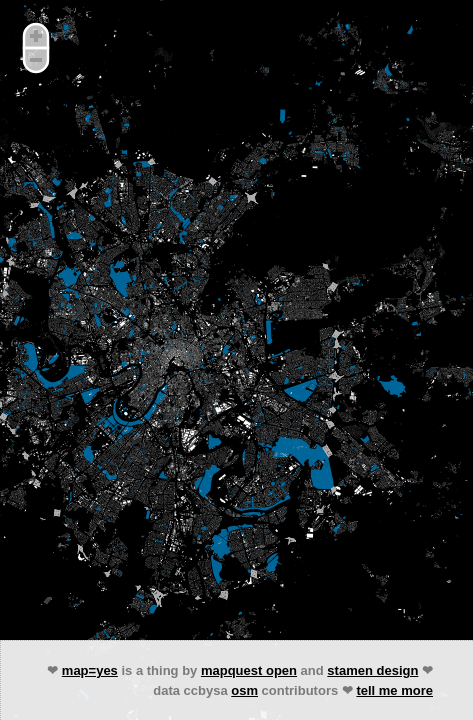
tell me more (394, 690)
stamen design (372, 670)
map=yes (90, 670)
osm (244, 690)
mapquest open (249, 670)
